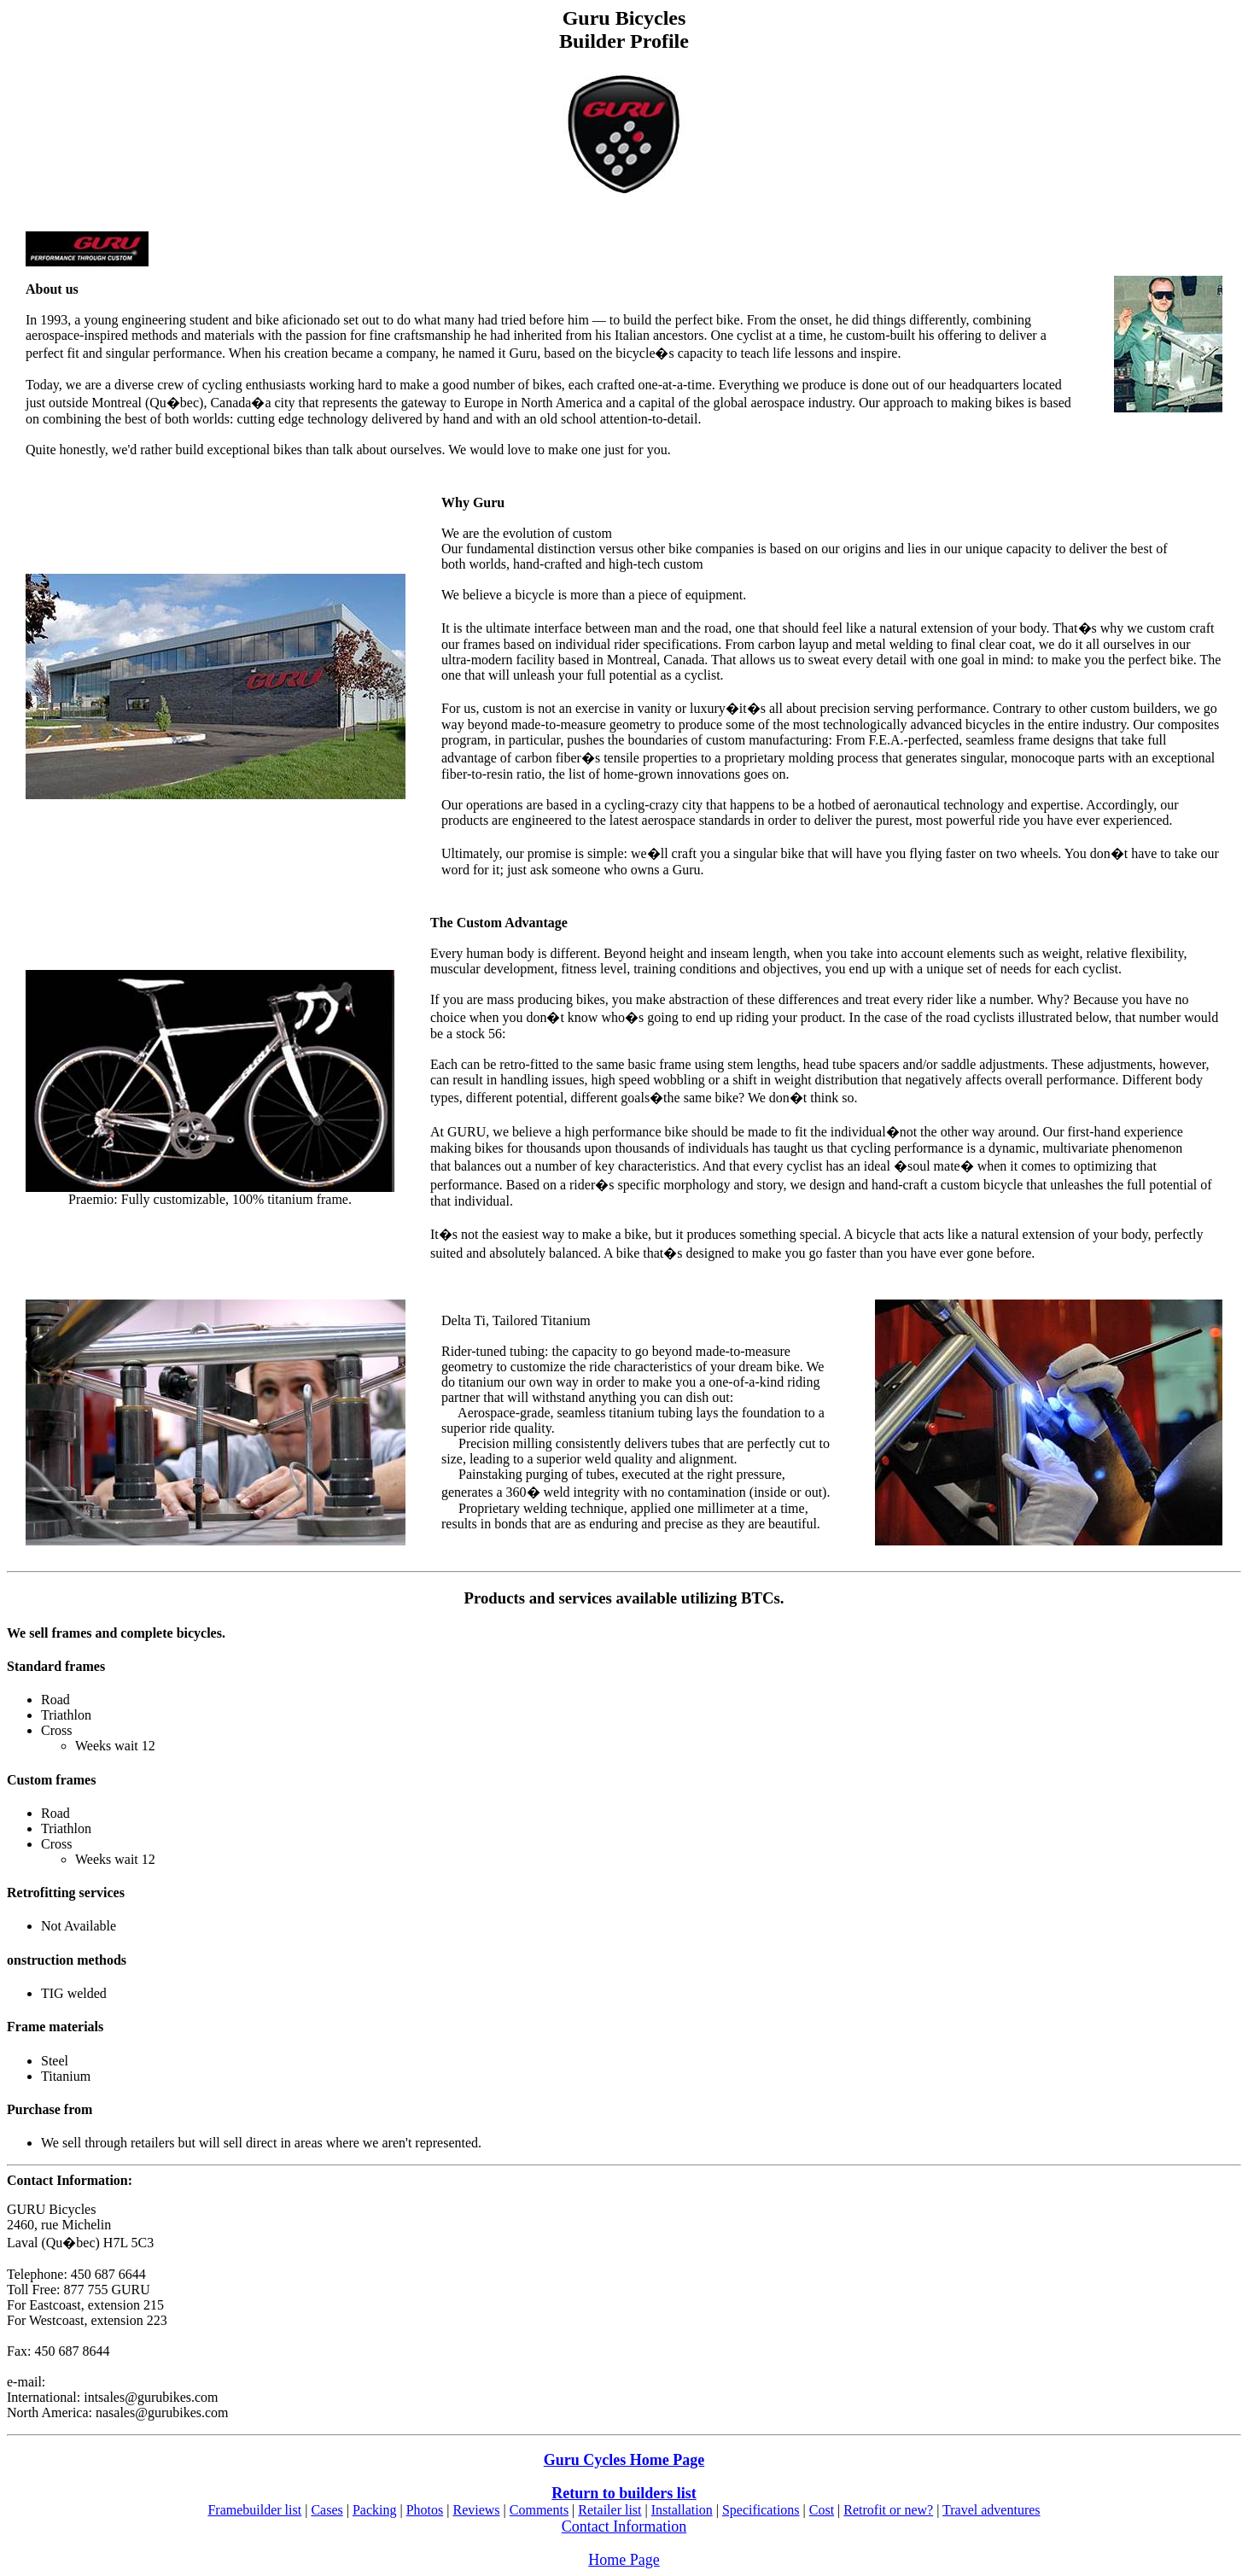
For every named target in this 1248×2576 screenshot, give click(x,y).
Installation (682, 2510)
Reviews (475, 2510)
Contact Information (624, 2526)
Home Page (623, 2559)
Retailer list (609, 2510)
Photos (425, 2510)
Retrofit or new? (888, 2510)
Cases (326, 2510)
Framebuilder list (254, 2510)
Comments (539, 2510)
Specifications (761, 2510)
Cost (821, 2510)
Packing (375, 2510)
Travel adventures (991, 2510)
